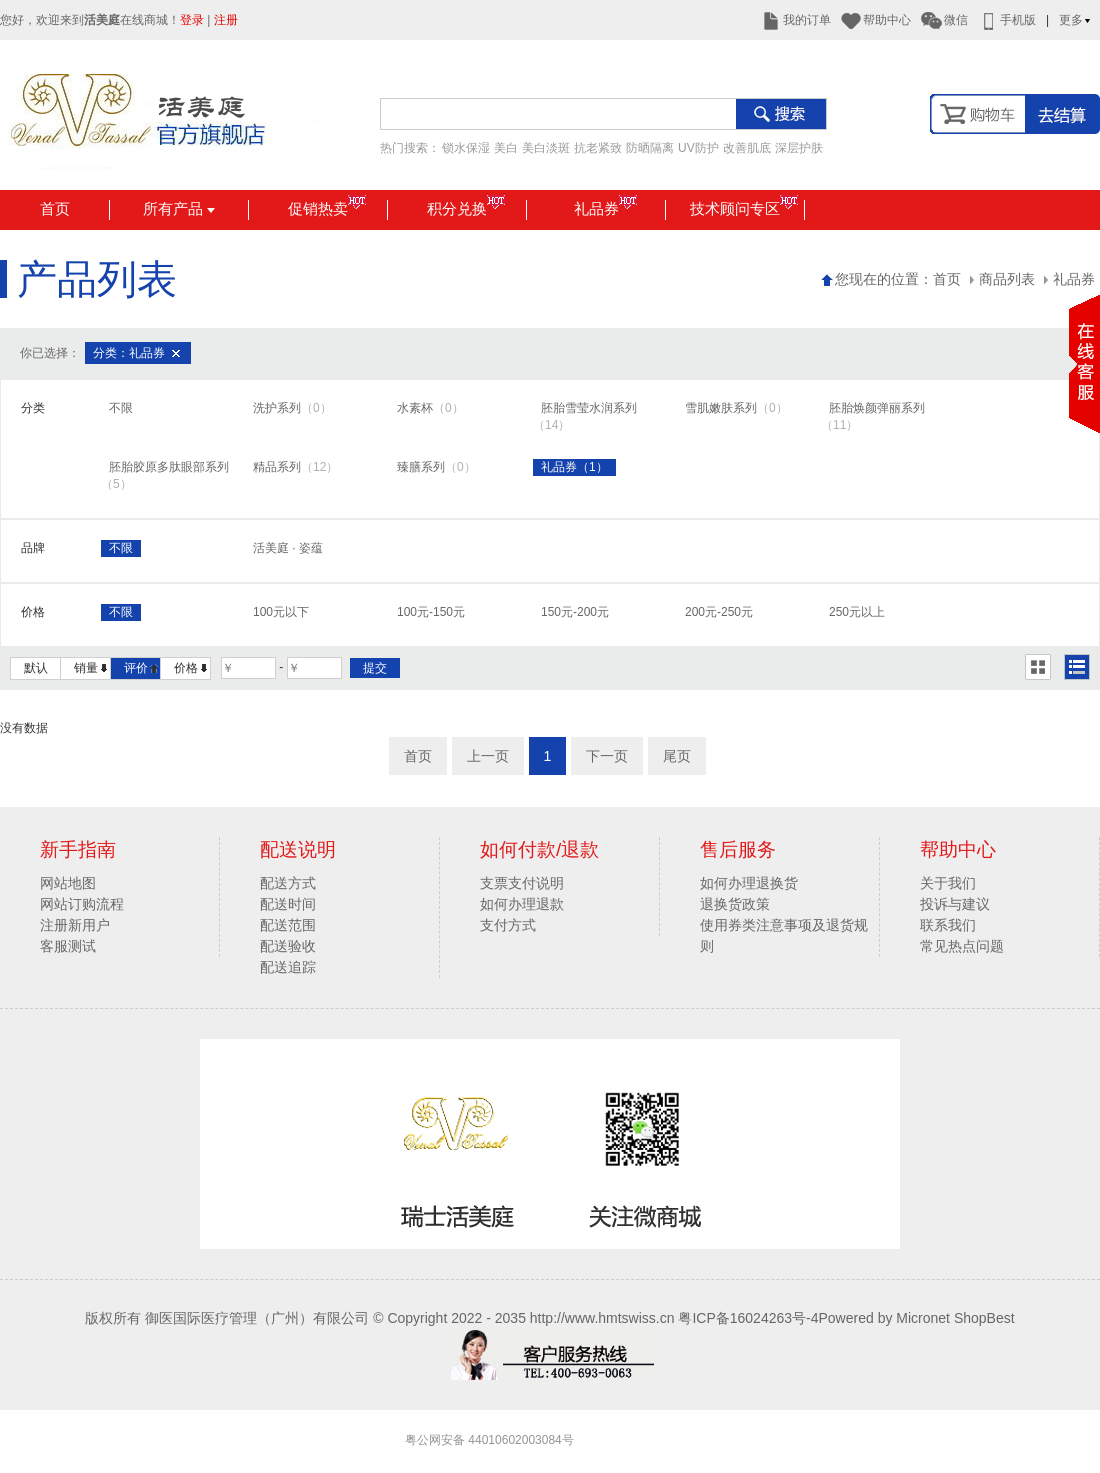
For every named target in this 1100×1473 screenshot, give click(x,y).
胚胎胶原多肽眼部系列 (165, 475)
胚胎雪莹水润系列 (585, 416)
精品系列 (295, 467)
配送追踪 (288, 967)
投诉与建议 (955, 904)
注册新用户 (75, 925)
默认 (36, 668)
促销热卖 (327, 208)
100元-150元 (431, 612)
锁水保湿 (466, 148)
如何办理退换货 (749, 883)
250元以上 (857, 612)
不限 (121, 408)
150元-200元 (575, 612)
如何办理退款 (522, 904)
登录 (192, 20)
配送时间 (288, 904)
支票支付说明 (522, 883)
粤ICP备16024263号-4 (748, 1318)
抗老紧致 (598, 148)
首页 (55, 208)
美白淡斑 (546, 148)
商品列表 (1002, 279)
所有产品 (179, 208)
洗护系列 (292, 408)
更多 (1076, 20)
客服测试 (68, 946)
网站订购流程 (82, 904)
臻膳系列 (436, 467)
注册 (226, 20)
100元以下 (281, 612)
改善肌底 (747, 148)
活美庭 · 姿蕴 (288, 548)
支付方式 (508, 925)
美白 (506, 148)
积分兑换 (466, 208)
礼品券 (605, 208)
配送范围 (288, 925)
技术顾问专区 (744, 208)
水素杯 (430, 408)
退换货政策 (735, 904)
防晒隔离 (650, 148)
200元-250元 (719, 612)
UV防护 (698, 148)
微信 (944, 20)
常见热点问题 (962, 946)
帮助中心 (876, 20)
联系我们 (948, 925)
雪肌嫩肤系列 (736, 408)
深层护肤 (799, 148)
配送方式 (288, 883)
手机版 (1007, 20)
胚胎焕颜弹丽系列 (873, 416)
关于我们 (948, 883)
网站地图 (68, 883)
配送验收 (288, 946)
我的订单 (796, 20)
